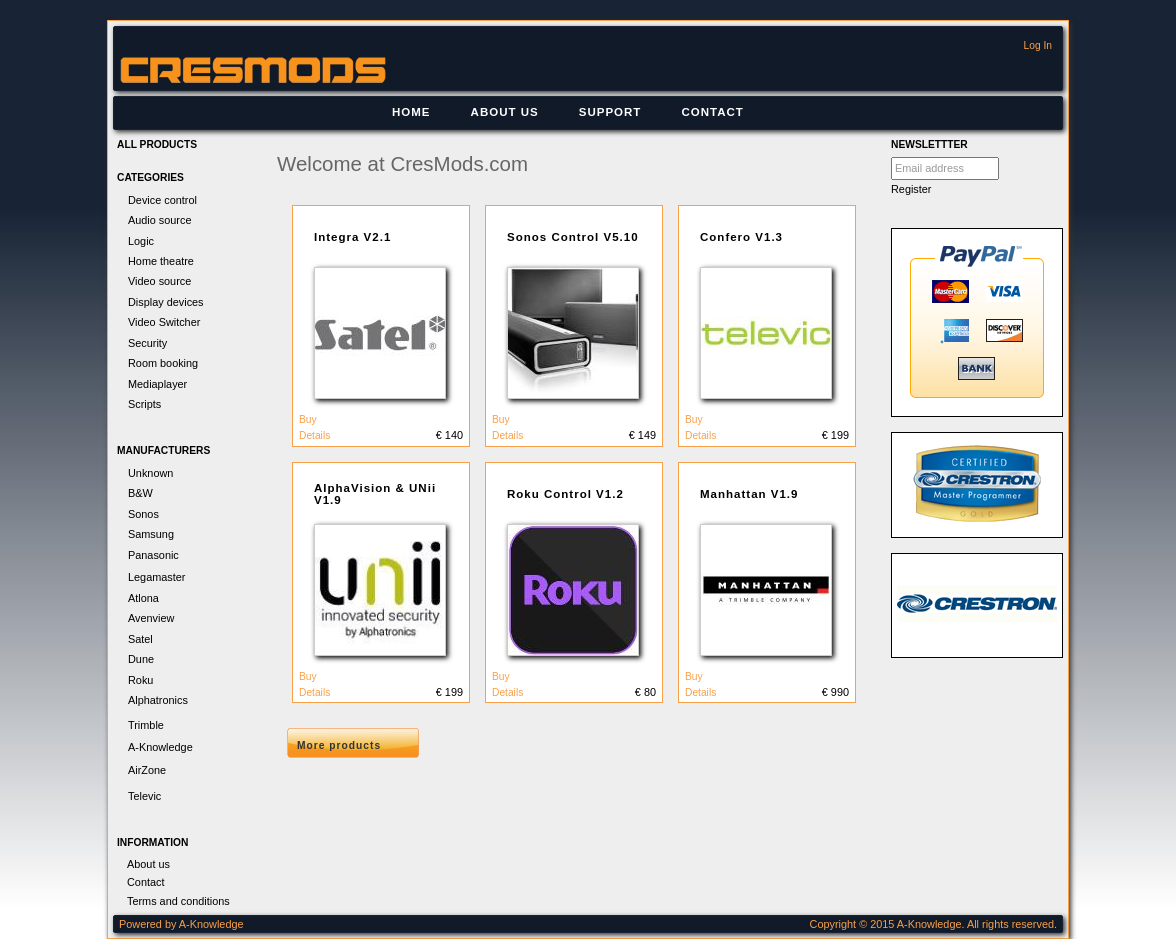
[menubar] (568, 113)
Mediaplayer (157, 384)
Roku (140, 680)
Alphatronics (158, 700)
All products (157, 144)
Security (147, 343)
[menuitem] (411, 113)
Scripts (144, 404)
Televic (144, 796)
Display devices (166, 302)
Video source (159, 281)
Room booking (163, 363)
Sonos (143, 514)
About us (505, 112)
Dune (141, 659)
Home (411, 112)
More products (339, 745)
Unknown (150, 473)
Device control (162, 200)
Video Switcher (164, 322)
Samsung (151, 534)
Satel (140, 639)
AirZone (147, 770)
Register (911, 189)
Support (610, 112)
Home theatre (161, 261)
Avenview (151, 618)
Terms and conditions (178, 901)
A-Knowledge (160, 747)
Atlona (143, 598)
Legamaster (156, 577)
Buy (308, 419)
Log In (1038, 45)
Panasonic (153, 555)
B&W (140, 493)
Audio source (159, 220)
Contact (712, 112)
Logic (141, 241)
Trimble (146, 725)
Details (314, 435)
